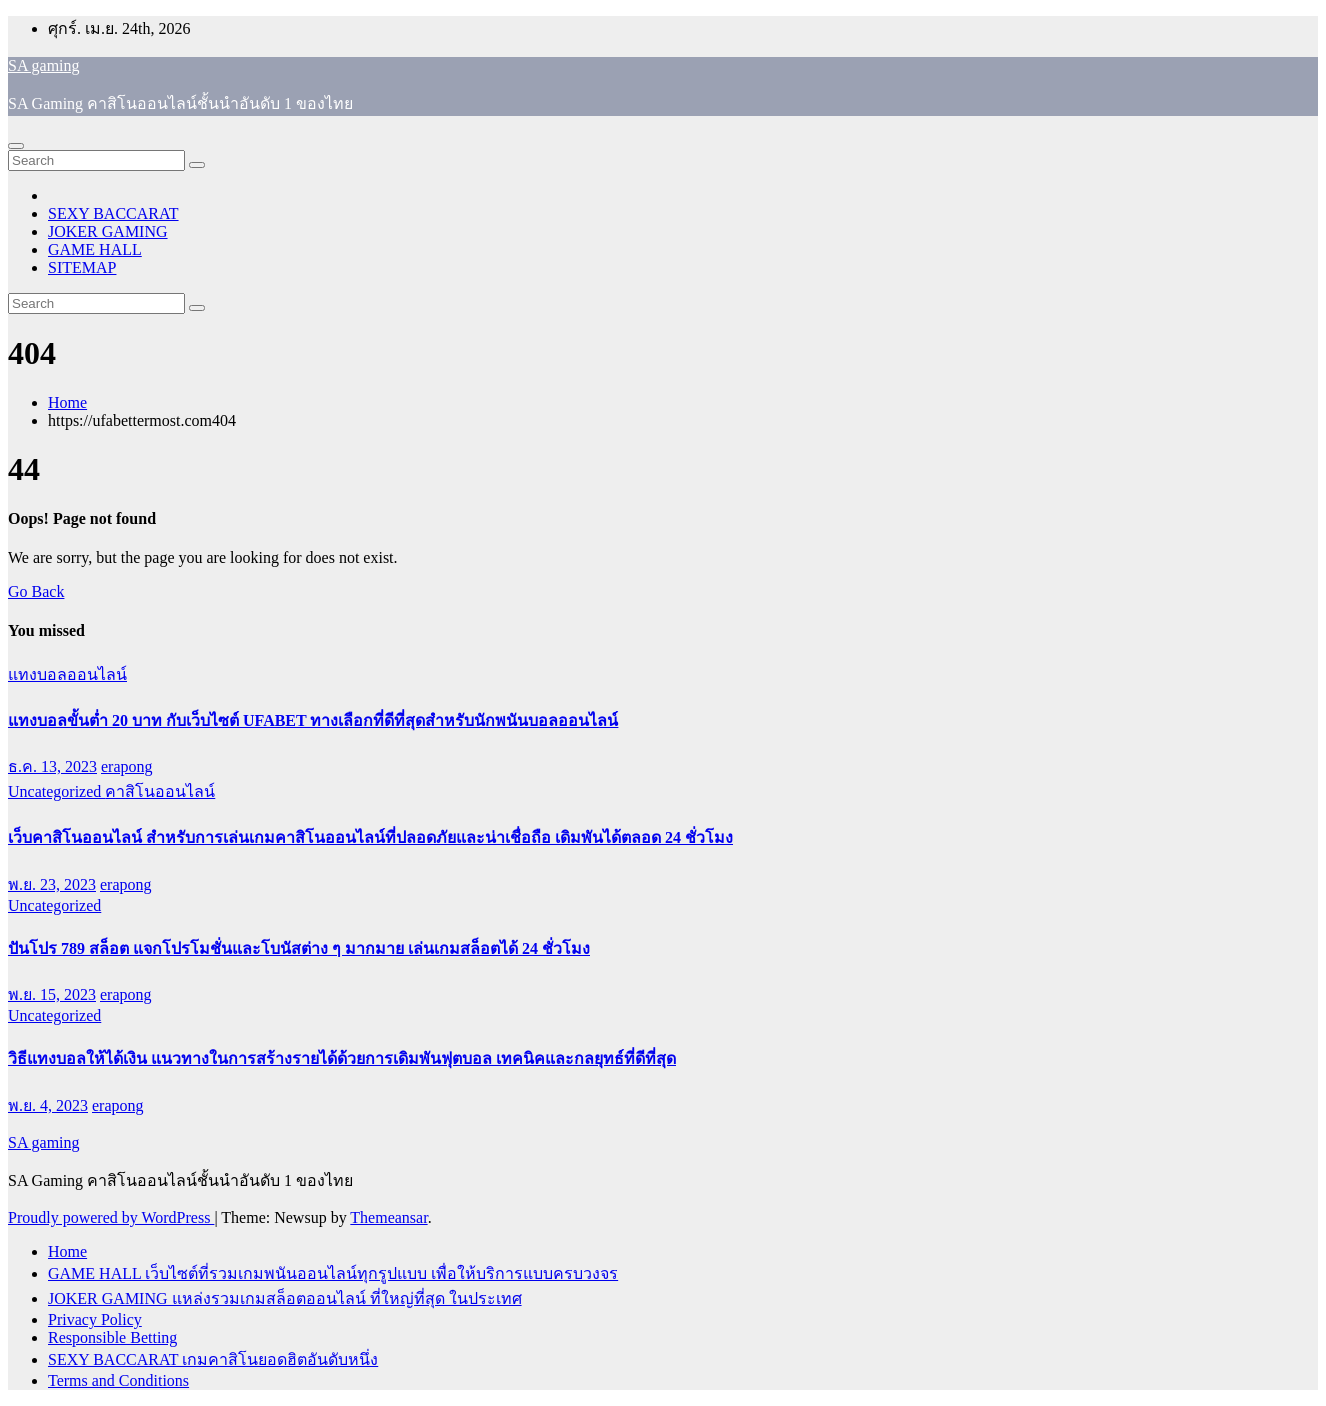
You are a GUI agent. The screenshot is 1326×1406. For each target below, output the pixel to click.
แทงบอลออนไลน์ (67, 674)
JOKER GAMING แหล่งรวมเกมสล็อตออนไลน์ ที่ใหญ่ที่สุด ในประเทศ (285, 1298)
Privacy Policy (95, 1319)
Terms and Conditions (118, 1380)
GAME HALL (95, 249)
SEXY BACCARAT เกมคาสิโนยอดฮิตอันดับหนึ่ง (213, 1359)
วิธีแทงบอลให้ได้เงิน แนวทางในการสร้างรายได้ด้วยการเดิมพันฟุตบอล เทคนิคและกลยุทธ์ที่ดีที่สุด (342, 1058)
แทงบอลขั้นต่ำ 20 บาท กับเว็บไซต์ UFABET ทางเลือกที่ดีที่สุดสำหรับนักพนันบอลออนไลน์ (313, 720)
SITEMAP (82, 267)
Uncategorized (56, 791)
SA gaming (44, 65)
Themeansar (388, 1217)
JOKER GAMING (108, 231)
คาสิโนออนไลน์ (160, 791)
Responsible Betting (112, 1337)
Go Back (36, 591)
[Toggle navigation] (16, 146)
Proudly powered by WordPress (111, 1217)
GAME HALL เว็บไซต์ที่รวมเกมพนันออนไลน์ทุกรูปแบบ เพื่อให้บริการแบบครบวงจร (333, 1273)
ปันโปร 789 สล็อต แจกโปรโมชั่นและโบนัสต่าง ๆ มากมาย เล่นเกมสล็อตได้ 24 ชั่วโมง (299, 948)
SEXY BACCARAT (113, 213)
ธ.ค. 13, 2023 (52, 766)
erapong (127, 766)
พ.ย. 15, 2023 (52, 994)
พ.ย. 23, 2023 (52, 884)
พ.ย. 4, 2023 (48, 1105)
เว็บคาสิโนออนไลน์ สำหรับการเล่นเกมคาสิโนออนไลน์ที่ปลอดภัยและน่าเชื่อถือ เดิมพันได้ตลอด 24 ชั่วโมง (370, 837)
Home (67, 402)
